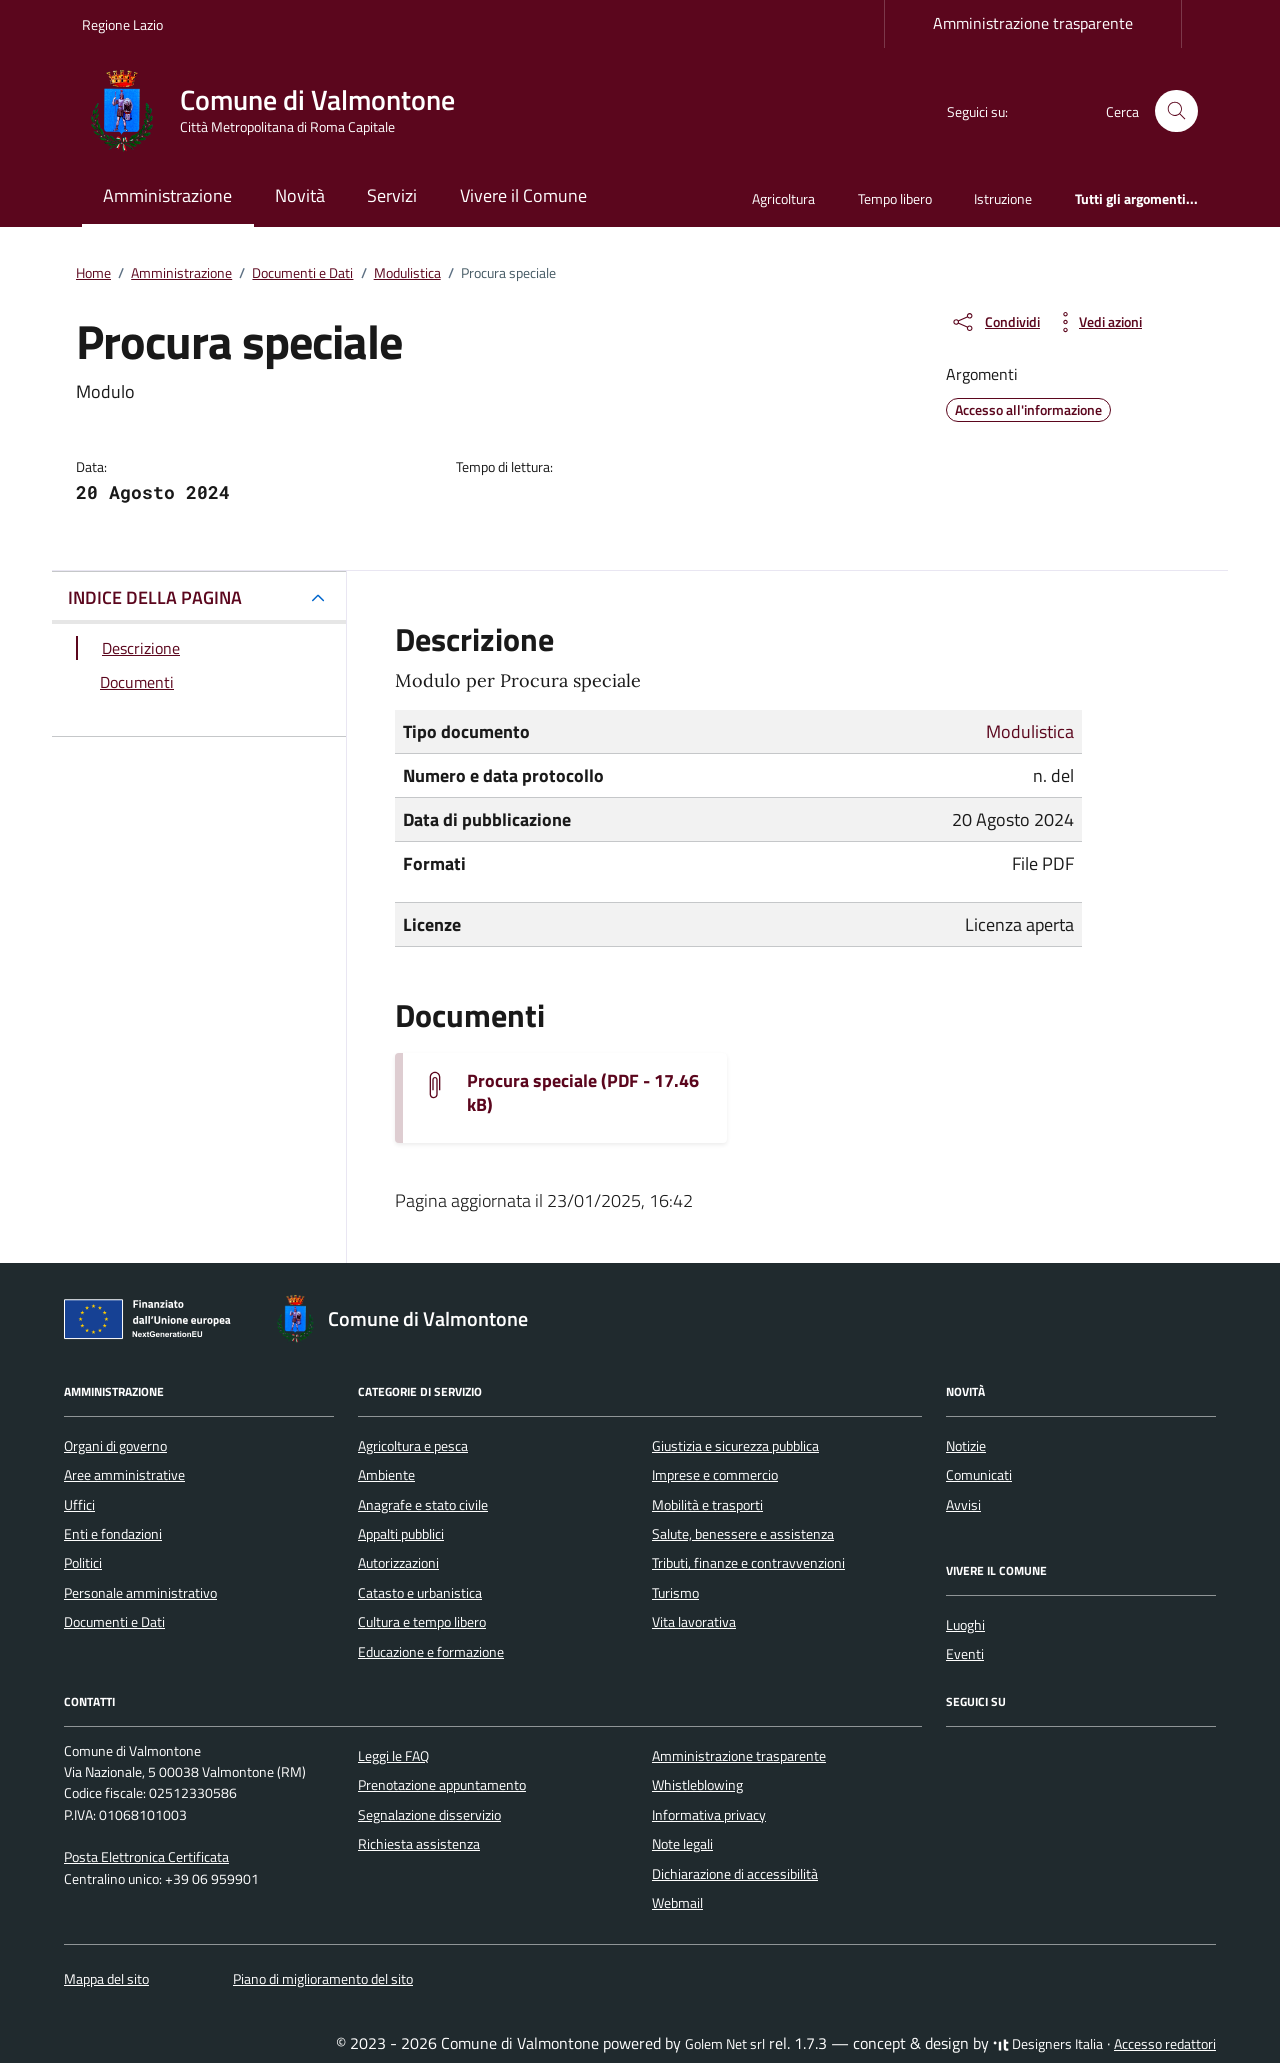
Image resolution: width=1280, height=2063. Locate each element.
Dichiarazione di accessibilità (735, 1874)
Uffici (79, 1505)
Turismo (675, 1593)
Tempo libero (895, 198)
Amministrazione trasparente (1033, 23)
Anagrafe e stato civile (423, 1505)
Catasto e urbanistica (420, 1593)
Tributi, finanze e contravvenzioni (748, 1563)
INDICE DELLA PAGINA (155, 597)
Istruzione (1003, 198)
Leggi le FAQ (393, 1756)
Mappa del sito (106, 1979)
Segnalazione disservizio (429, 1815)
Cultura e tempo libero (422, 1622)
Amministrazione (167, 195)
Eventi (965, 1654)
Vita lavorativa (694, 1622)
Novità (300, 195)
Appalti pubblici (401, 1534)
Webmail (677, 1903)
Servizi (392, 195)
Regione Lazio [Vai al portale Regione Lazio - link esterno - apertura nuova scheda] (122, 24)
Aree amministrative (124, 1475)
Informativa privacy (709, 1815)
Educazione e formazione (431, 1652)
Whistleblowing (697, 1785)
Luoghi (965, 1625)
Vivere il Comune (523, 195)
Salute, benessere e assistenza (743, 1534)
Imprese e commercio (715, 1475)
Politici (83, 1563)
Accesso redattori (1165, 2044)
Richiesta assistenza (419, 1844)
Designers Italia (1048, 2044)
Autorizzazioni (398, 1563)
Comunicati (979, 1475)
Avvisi (963, 1505)
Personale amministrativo (140, 1593)
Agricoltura (783, 198)
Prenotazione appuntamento (442, 1785)
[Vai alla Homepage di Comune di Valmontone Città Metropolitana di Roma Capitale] (280, 111)
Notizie (966, 1446)
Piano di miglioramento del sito (323, 1979)
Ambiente (386, 1475)
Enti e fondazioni (113, 1534)
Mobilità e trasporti (707, 1505)
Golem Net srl (725, 2044)
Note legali (682, 1844)
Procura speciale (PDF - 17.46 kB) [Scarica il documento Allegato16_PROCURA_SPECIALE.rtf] (583, 1093)
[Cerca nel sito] (1176, 111)
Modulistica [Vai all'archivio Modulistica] (1030, 731)
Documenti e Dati (114, 1622)
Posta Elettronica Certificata (146, 1857)
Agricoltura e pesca (413, 1446)
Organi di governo (115, 1446)
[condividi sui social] (995, 322)
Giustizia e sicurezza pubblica (735, 1446)
